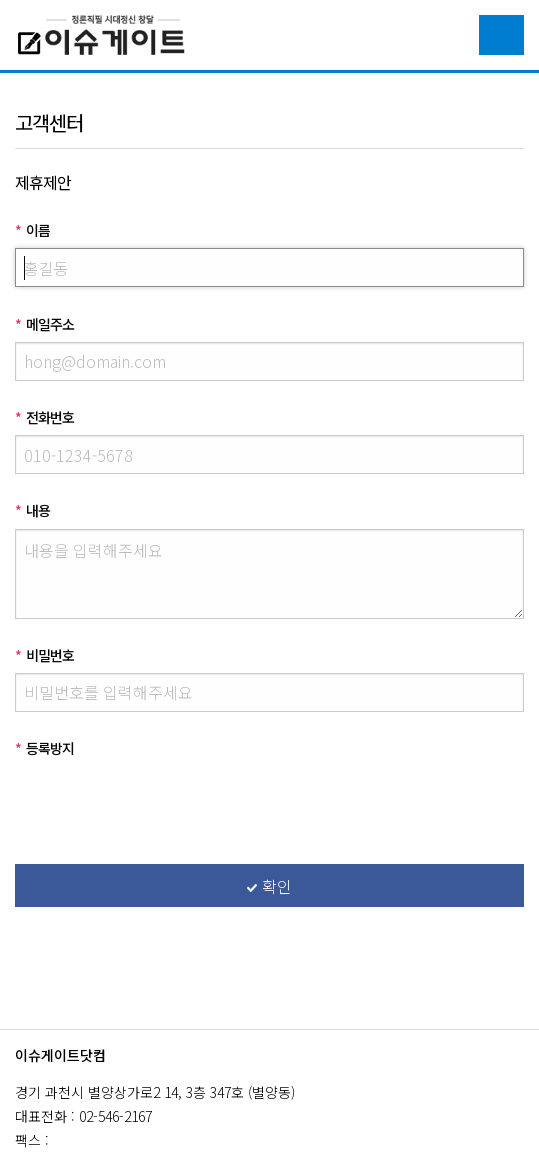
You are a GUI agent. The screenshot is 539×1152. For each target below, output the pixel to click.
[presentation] (167, 805)
